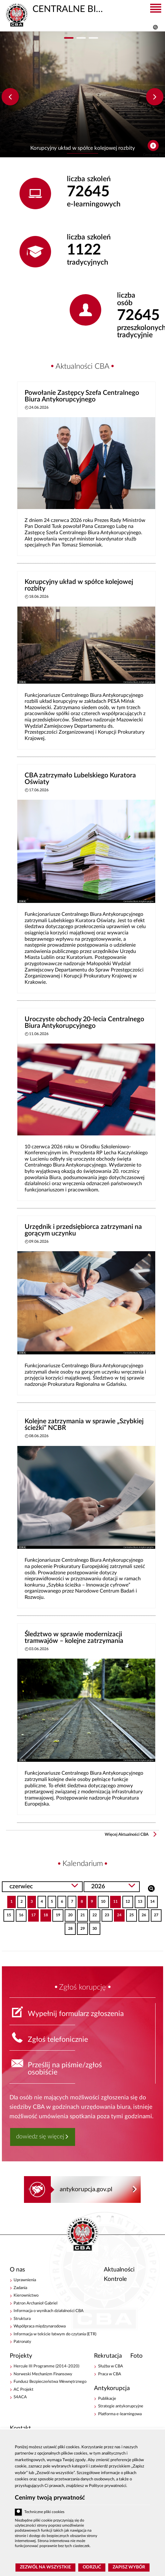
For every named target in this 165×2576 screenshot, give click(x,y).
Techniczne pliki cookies (44, 2512)
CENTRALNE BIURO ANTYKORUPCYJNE (55, 8)
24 (117, 1913)
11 (114, 1900)
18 (44, 1913)
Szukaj (151, 1888)
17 (32, 1913)
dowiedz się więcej (40, 2137)
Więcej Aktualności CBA (127, 1835)
